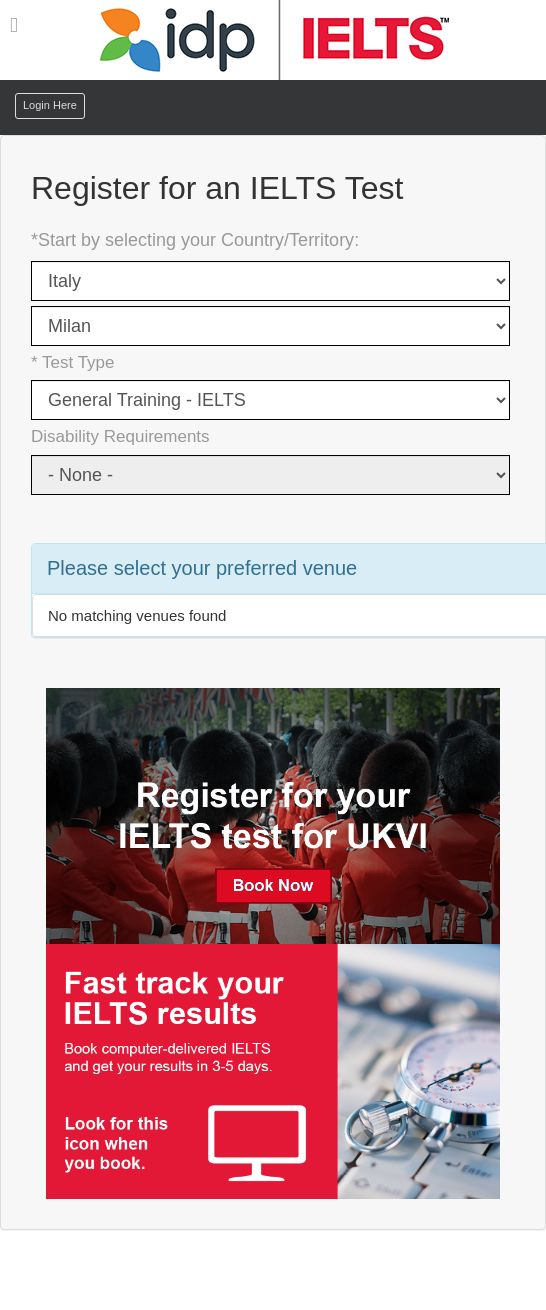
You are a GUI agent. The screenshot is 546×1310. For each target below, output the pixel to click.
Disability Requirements (120, 436)
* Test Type (72, 362)
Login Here (50, 105)
